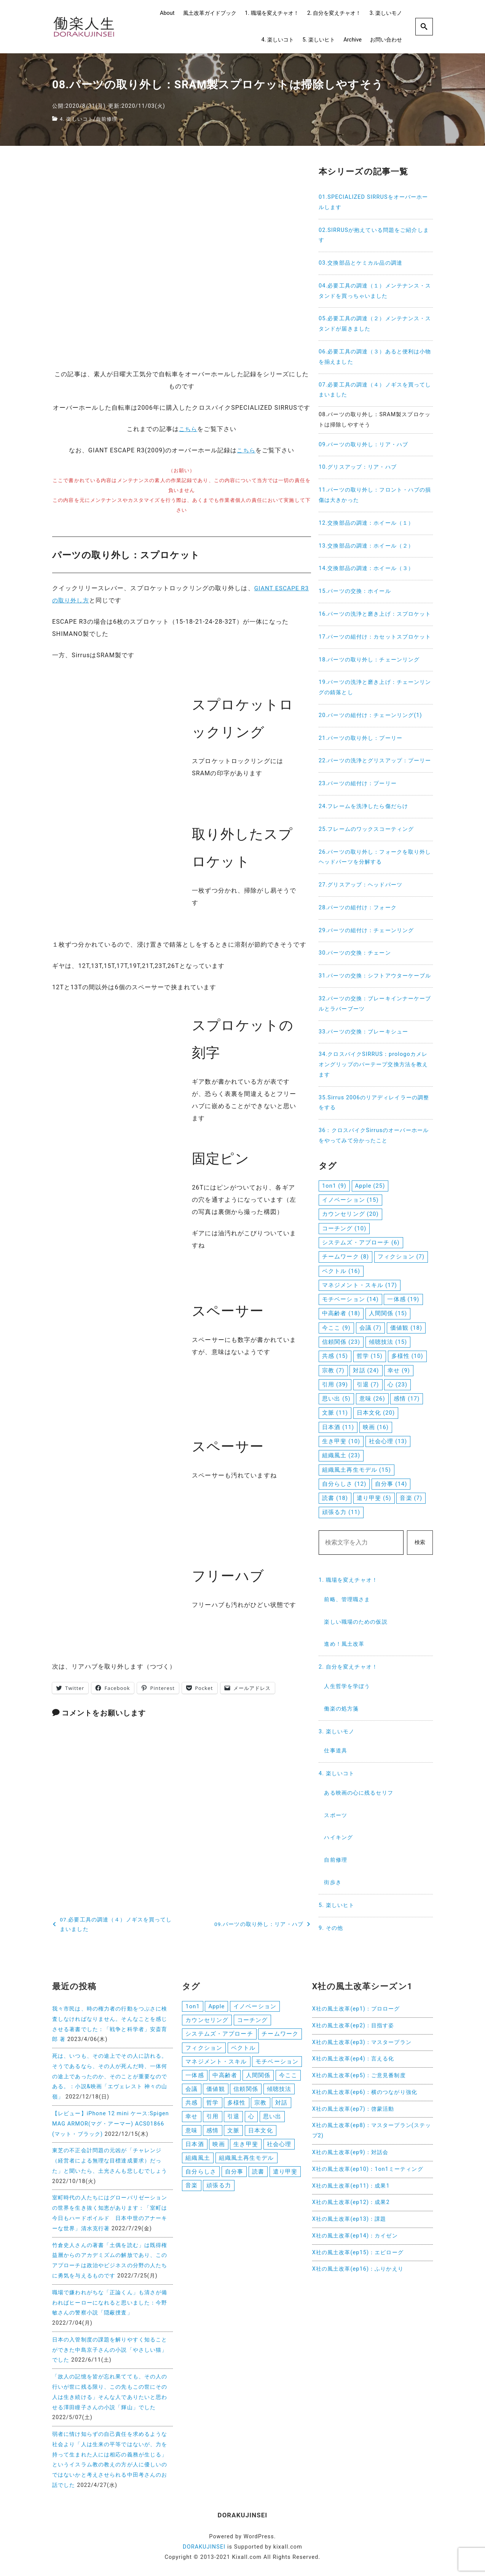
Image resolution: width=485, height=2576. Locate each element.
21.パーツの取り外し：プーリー (360, 738)
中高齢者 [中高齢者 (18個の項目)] (341, 1313)
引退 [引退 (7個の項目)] (368, 1384)
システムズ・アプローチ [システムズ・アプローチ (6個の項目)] (361, 1242)
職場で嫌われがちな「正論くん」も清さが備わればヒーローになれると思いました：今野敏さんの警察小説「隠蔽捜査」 (109, 2302)
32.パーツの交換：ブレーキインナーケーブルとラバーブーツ (375, 1003)
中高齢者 (224, 2077)
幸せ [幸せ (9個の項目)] (399, 1370)
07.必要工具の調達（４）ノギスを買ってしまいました (375, 390)
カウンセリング (206, 2020)
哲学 (212, 2105)
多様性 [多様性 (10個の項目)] (407, 1356)
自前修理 (109, 119)
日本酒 (194, 2148)
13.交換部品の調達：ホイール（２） (366, 546)
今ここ (288, 2077)
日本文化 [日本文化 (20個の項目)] (376, 1412)
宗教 (260, 2105)
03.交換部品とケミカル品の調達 (360, 263)
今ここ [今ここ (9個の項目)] (336, 1327)
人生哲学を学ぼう (347, 1686)
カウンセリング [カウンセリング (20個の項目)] (350, 1214)
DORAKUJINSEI (204, 2547)
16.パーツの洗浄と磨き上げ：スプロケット (375, 614)
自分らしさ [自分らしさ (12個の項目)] (344, 1483)
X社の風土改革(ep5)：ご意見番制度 (359, 2075)
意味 (191, 2134)
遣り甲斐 (285, 2176)
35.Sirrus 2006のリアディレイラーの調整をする (374, 1102)
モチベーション (276, 2063)
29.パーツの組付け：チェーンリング (366, 930)
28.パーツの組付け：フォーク (358, 907)
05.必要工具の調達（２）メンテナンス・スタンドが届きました (375, 323)
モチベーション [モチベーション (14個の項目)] (350, 1299)
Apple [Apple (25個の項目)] (370, 1185)
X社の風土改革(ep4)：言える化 (353, 2058)
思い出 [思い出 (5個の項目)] (336, 1398)
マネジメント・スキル (216, 2063)
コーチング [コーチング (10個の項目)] (344, 1228)
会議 (191, 2091)
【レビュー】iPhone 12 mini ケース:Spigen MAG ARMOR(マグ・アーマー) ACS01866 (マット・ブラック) (110, 2123)
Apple (216, 2006)
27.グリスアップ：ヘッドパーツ (360, 885)
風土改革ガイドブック (209, 13)
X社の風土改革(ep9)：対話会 (350, 2152)
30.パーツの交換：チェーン (355, 953)
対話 (281, 2105)
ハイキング (338, 1837)
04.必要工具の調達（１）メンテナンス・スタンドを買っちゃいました (375, 291)
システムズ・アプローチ (219, 2034)
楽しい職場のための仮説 (355, 1622)
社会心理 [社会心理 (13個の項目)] (388, 1441)
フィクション (203, 2049)
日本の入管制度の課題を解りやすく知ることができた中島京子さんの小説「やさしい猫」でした (109, 2350)
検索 (420, 1542)
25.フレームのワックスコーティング (366, 829)
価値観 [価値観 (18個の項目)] (406, 1327)
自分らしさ (200, 2176)
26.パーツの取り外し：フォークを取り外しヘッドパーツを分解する (375, 857)
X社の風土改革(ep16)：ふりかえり (358, 2269)
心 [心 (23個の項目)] (397, 1384)
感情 (212, 2134)
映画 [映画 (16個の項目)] (376, 1427)
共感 (191, 2105)
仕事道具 (335, 1750)
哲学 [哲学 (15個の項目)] (370, 1356)
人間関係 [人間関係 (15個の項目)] (388, 1313)
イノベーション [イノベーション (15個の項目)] (350, 1199)
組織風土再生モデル (246, 2162)
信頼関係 (245, 2091)
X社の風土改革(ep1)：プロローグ (356, 2009)
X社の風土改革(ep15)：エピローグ (358, 2252)
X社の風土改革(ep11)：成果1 (351, 2186)
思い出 (272, 2119)
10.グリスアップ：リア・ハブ (358, 467)
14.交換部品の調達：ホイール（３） (366, 568)
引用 (212, 2119)
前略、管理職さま (347, 1599)
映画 (218, 2148)
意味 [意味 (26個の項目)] (372, 1398)
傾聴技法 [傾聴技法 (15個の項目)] (388, 1341)
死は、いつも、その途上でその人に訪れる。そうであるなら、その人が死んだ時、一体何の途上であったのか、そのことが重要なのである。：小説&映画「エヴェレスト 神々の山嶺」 (109, 2076)
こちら (188, 429)
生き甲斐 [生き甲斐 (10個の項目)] (341, 1441)
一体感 (194, 2077)
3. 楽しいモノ (386, 13)
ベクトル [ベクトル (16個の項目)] (341, 1271)
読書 (258, 2176)
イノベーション (254, 2006)
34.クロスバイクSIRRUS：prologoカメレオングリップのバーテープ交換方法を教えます (373, 1064)
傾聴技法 (279, 2091)
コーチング (252, 2020)
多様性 (236, 2105)
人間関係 (258, 2077)
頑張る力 (218, 2191)
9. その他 (331, 1928)
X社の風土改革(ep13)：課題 (349, 2219)
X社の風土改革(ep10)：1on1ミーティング (367, 2169)
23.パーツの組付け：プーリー (358, 783)
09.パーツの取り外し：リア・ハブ (363, 444)
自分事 (234, 2176)
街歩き (332, 1882)
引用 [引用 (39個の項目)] (335, 1384)
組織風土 (197, 2162)
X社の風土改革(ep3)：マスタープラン (362, 2042)
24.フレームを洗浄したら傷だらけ (363, 806)
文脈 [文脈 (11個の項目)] (335, 1412)
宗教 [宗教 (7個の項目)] (333, 1370)
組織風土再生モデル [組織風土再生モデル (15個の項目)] (356, 1469)
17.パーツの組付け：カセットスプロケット (375, 637)
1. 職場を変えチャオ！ (271, 13)
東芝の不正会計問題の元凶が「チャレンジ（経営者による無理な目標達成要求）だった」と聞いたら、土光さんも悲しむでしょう (109, 2160)
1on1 (192, 2006)
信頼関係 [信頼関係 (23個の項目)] (341, 1341)
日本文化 (260, 2134)
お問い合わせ (386, 40)
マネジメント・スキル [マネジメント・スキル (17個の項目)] (359, 1285)
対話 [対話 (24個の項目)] (366, 1370)
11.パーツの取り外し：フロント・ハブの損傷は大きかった (375, 495)
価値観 (215, 2091)
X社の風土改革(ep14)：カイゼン (355, 2236)
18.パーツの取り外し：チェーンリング (369, 659)
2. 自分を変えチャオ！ (334, 13)
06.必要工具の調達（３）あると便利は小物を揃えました (375, 356)
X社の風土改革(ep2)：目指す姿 (353, 2025)
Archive (352, 40)
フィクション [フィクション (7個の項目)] (401, 1256)
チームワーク (280, 2034)
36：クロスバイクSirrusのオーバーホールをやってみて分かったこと (374, 1135)
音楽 (191, 2191)
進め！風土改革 (344, 1644)
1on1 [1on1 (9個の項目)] (334, 1185)
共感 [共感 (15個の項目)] (335, 1356)
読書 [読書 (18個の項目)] (335, 1498)
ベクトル (243, 2049)
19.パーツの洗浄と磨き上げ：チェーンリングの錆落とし (375, 687)
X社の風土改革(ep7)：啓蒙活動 (353, 2109)
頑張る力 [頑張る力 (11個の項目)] (341, 1512)
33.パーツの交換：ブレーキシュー (363, 1031)
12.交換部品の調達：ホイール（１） (366, 523)
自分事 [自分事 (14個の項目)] (391, 1483)
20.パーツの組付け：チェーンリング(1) (370, 715)
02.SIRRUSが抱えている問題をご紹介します (374, 235)
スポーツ (335, 1815)
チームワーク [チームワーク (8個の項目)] (345, 1256)
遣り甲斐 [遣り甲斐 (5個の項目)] (374, 1498)
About (167, 13)
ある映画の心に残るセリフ (358, 1793)
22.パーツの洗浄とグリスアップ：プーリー (375, 760)
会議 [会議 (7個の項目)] (370, 1327)
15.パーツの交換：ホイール (355, 591)
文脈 (233, 2134)
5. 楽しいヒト (318, 40)
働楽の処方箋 (341, 1709)
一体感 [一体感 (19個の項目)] (403, 1299)
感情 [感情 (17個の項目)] (407, 1398)
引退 (233, 2119)
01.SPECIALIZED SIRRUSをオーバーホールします (373, 202)
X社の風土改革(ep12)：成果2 (351, 2202)
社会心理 (279, 2148)
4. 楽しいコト (278, 40)
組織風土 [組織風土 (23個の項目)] (341, 1455)
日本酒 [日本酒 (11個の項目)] (338, 1427)
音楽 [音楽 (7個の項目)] (411, 1498)
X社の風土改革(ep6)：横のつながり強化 (364, 2092)
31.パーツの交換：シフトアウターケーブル (375, 976)
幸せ (191, 2119)
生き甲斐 (245, 2148)
